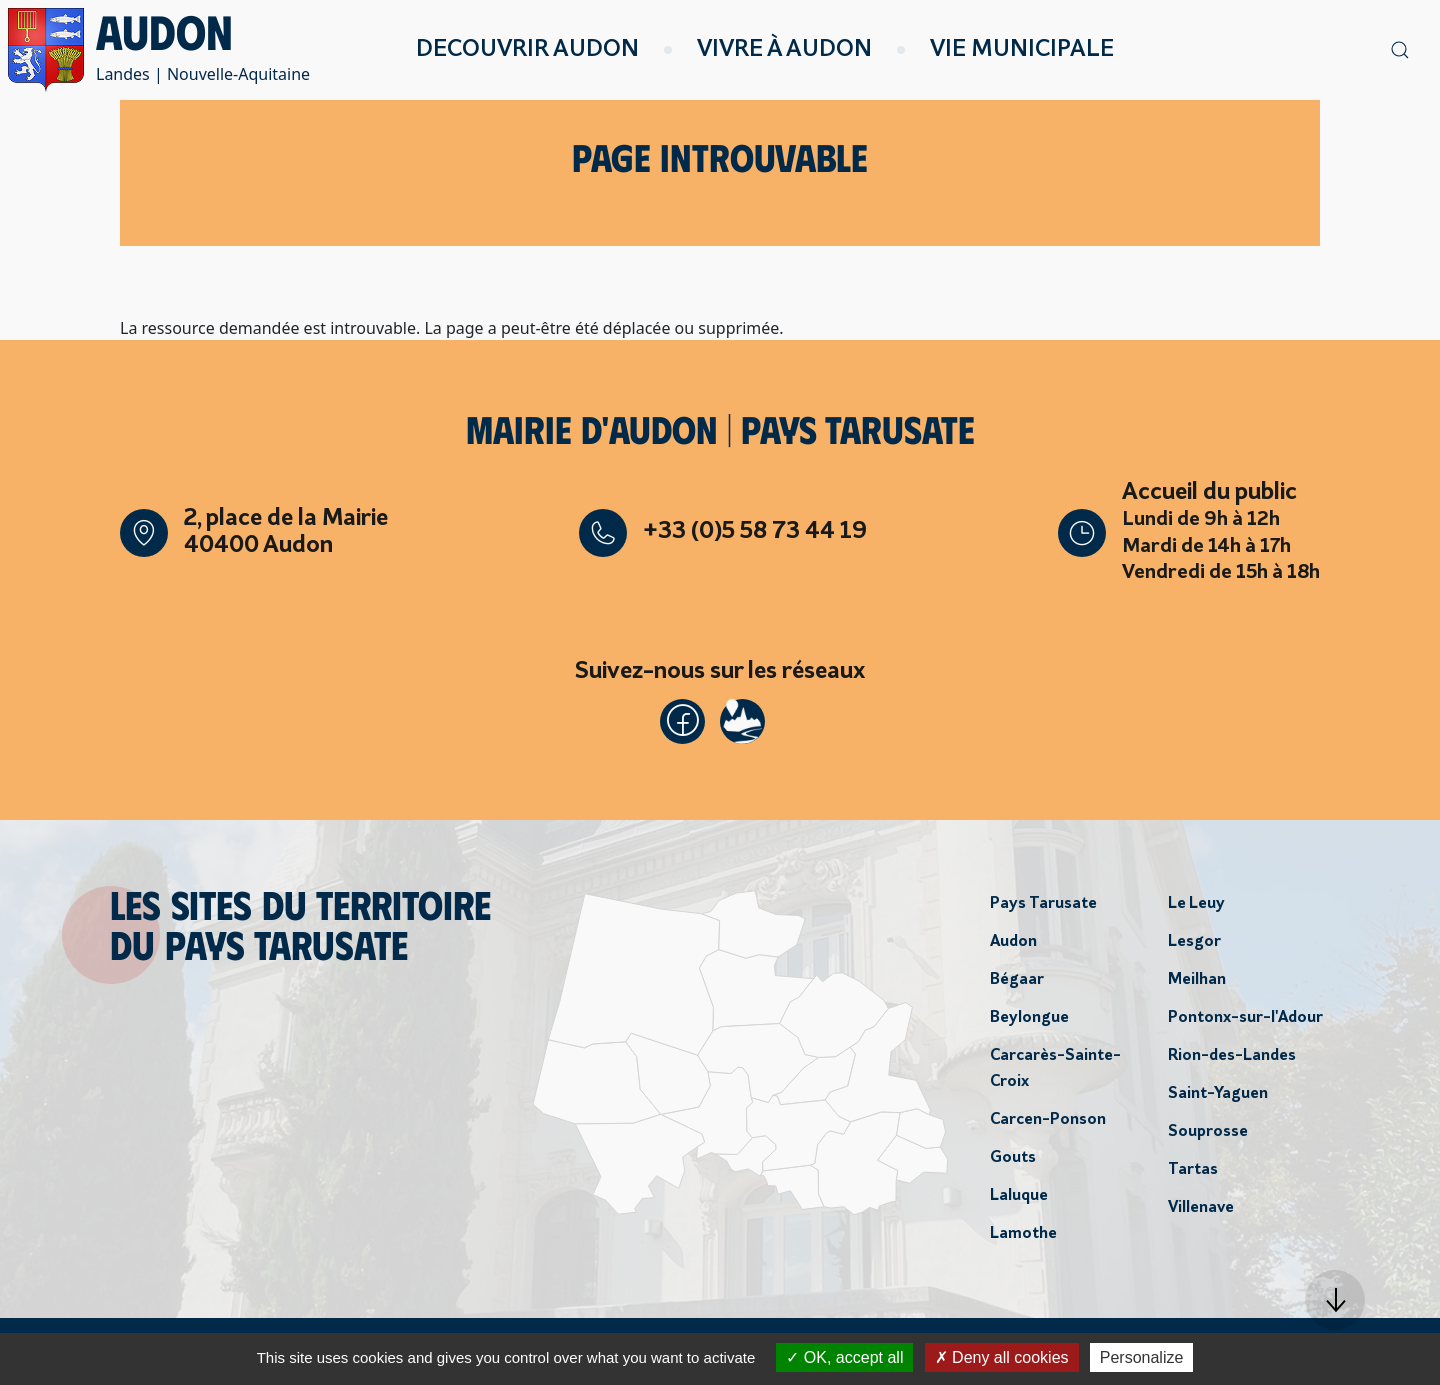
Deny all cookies (1002, 1357)
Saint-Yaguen (1218, 1097)
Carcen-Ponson (1048, 1123)
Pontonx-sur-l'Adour (1245, 1021)
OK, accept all (844, 1357)
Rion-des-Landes (1232, 1059)
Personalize (1142, 1357)
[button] (1335, 1300)
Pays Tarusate (1043, 907)
